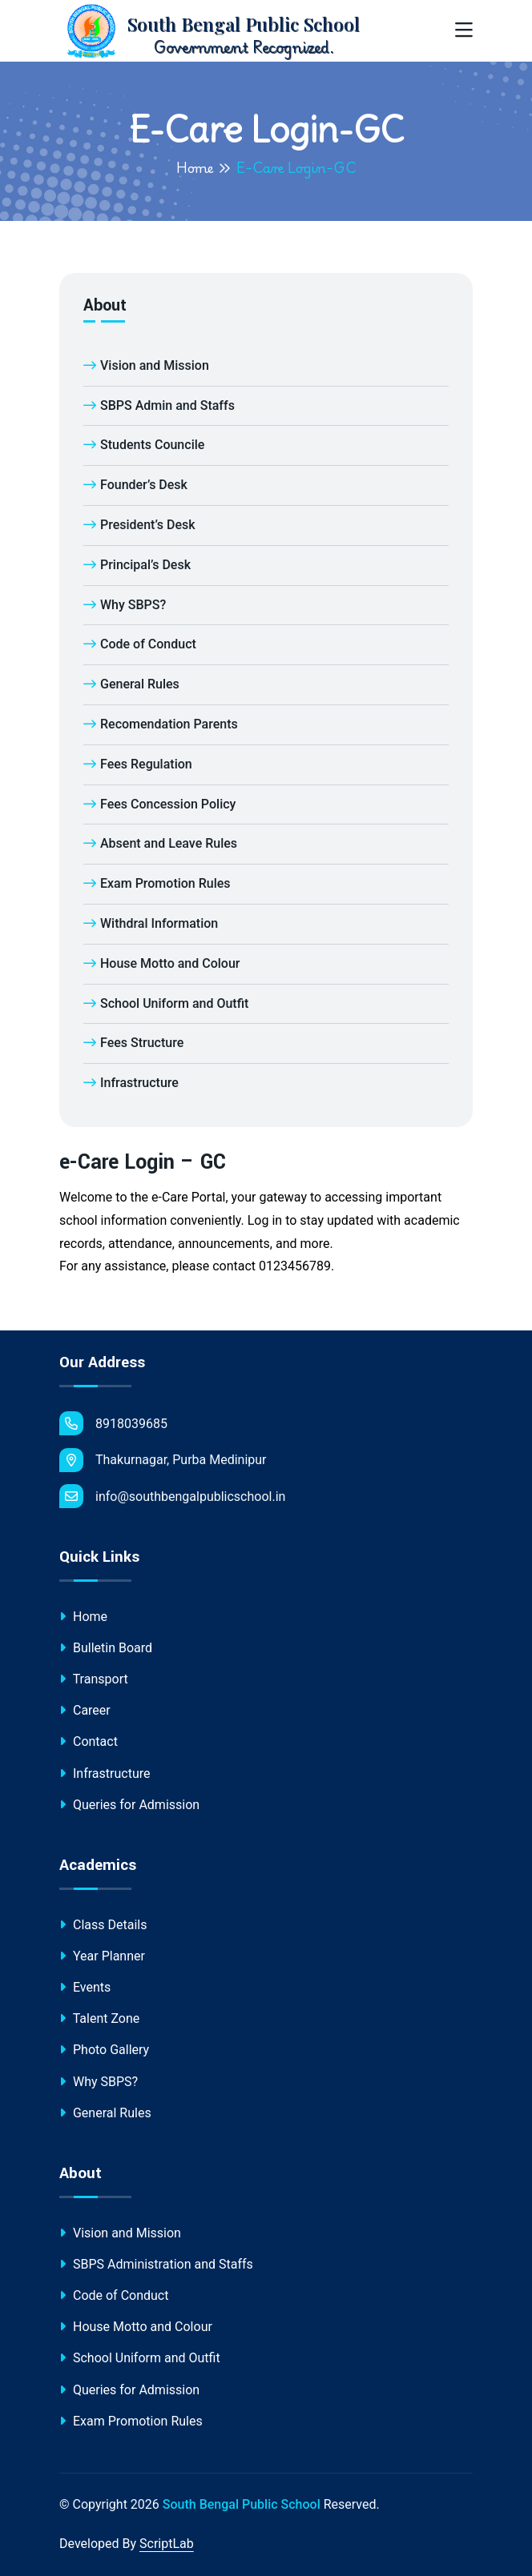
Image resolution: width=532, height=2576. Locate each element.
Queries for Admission (129, 1804)
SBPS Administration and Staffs (156, 2264)
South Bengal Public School (241, 2504)
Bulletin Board (105, 1647)
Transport (93, 1679)
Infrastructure (131, 1082)
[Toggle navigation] (464, 31)
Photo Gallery (104, 2049)
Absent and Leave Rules (160, 843)
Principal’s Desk (137, 564)
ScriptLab (166, 2543)
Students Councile (143, 444)
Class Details (103, 1924)
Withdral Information (150, 923)
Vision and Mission (146, 365)
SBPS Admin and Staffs (159, 405)
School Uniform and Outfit (165, 1003)
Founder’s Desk (135, 484)
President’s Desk (139, 524)
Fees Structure (133, 1042)
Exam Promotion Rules (157, 883)
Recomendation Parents (160, 724)
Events (85, 1987)
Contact (88, 1741)
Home (195, 167)
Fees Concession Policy (159, 804)
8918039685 (113, 1423)
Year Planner (102, 1956)
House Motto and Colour (161, 963)
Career (85, 1710)
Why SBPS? (124, 604)
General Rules (131, 684)
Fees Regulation (137, 764)
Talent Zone (99, 2018)
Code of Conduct (139, 644)
